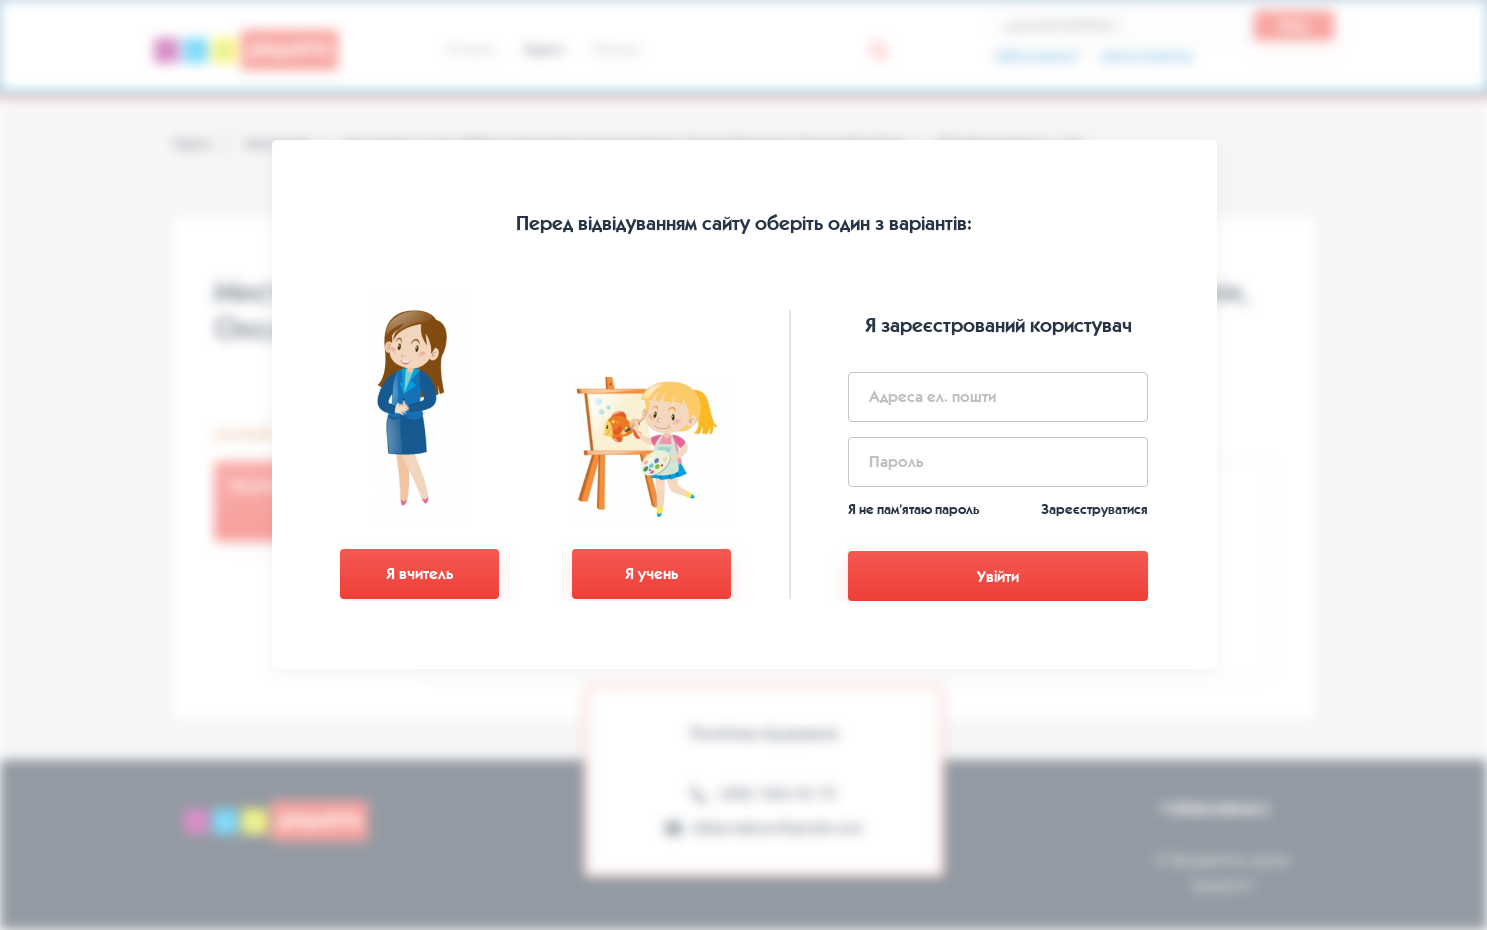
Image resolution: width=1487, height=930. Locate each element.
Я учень (651, 573)
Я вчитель (419, 573)
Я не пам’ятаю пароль (914, 509)
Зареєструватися (1094, 509)
